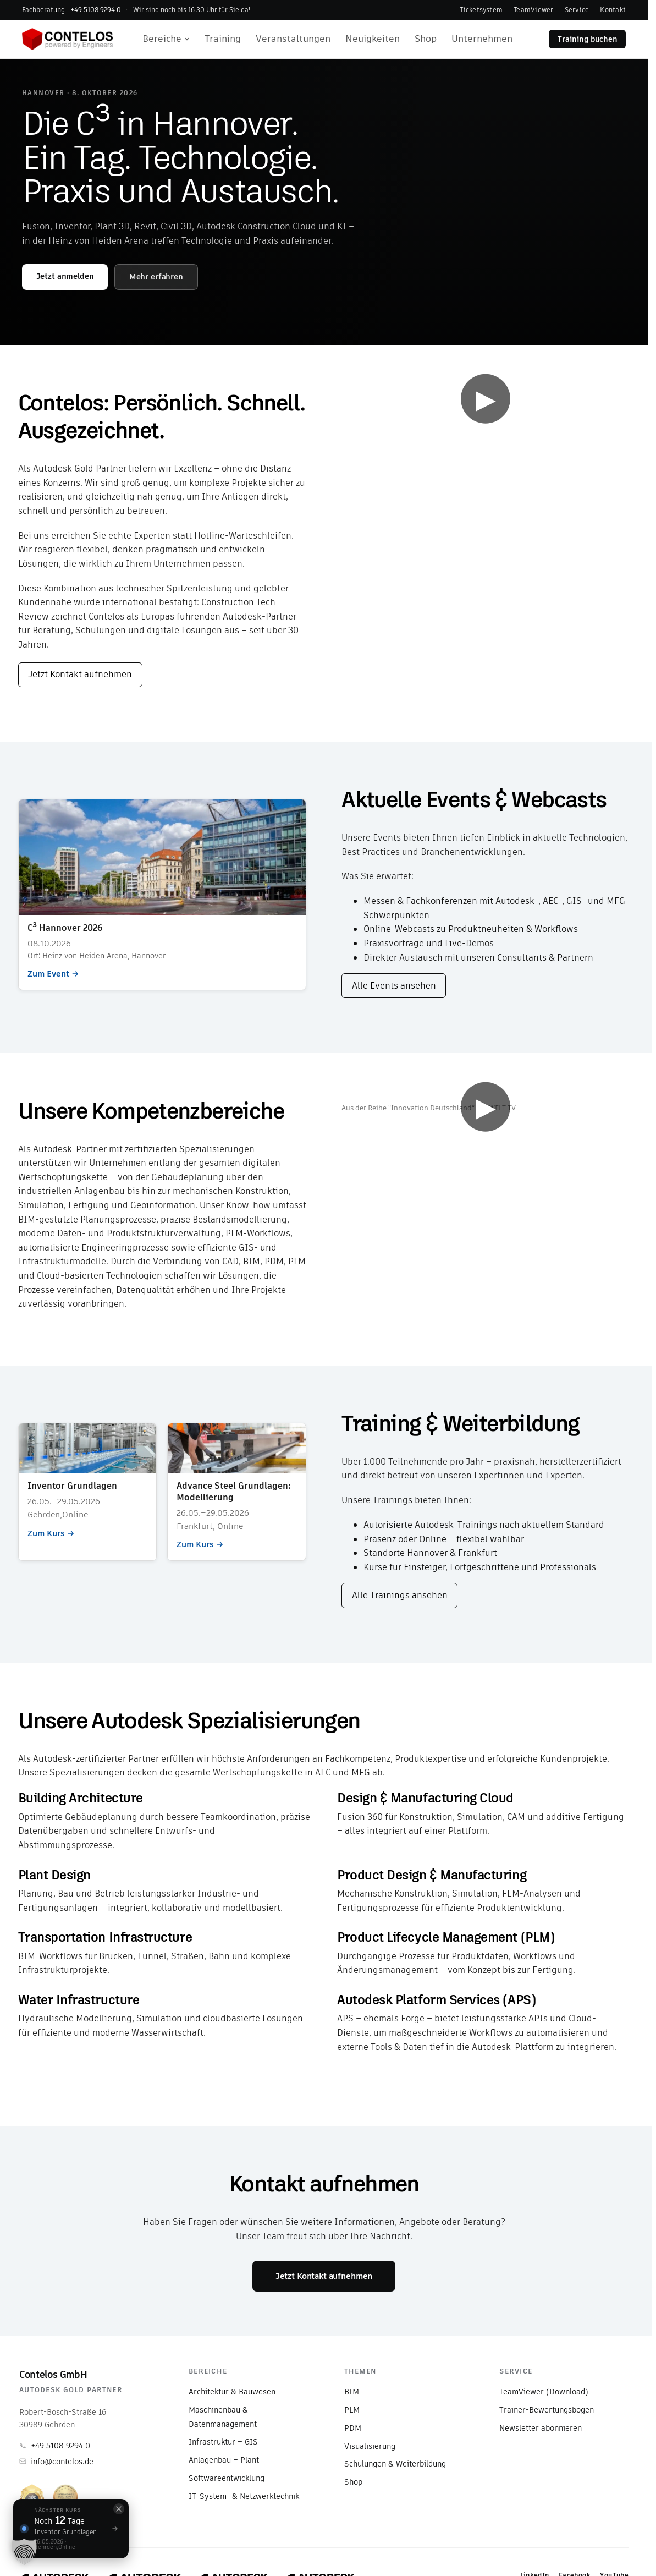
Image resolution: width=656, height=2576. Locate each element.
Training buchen (588, 39)
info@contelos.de (56, 2461)
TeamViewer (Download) (543, 2391)
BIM (351, 2391)
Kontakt (613, 9)
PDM (352, 2428)
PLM (352, 2409)
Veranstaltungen (293, 38)
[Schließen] (118, 2508)
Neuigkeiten (372, 38)
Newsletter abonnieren (540, 2428)
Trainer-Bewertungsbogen (546, 2409)
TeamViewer (533, 9)
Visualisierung (369, 2446)
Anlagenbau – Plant (224, 2459)
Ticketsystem (481, 9)
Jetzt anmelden (65, 276)
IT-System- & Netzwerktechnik (244, 2496)
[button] (24, 2552)
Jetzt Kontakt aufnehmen (80, 674)
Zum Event (162, 894)
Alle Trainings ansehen (400, 1595)
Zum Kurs (88, 1491)
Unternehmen (481, 38)
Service (577, 9)
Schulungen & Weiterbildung (395, 2463)
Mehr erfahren (156, 276)
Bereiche (166, 38)
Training (223, 38)
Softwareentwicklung (226, 2478)
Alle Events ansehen (394, 985)
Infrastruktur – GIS (223, 2441)
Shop (426, 38)
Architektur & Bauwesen (232, 2391)
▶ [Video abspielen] (486, 399)
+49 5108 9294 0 (54, 2445)
